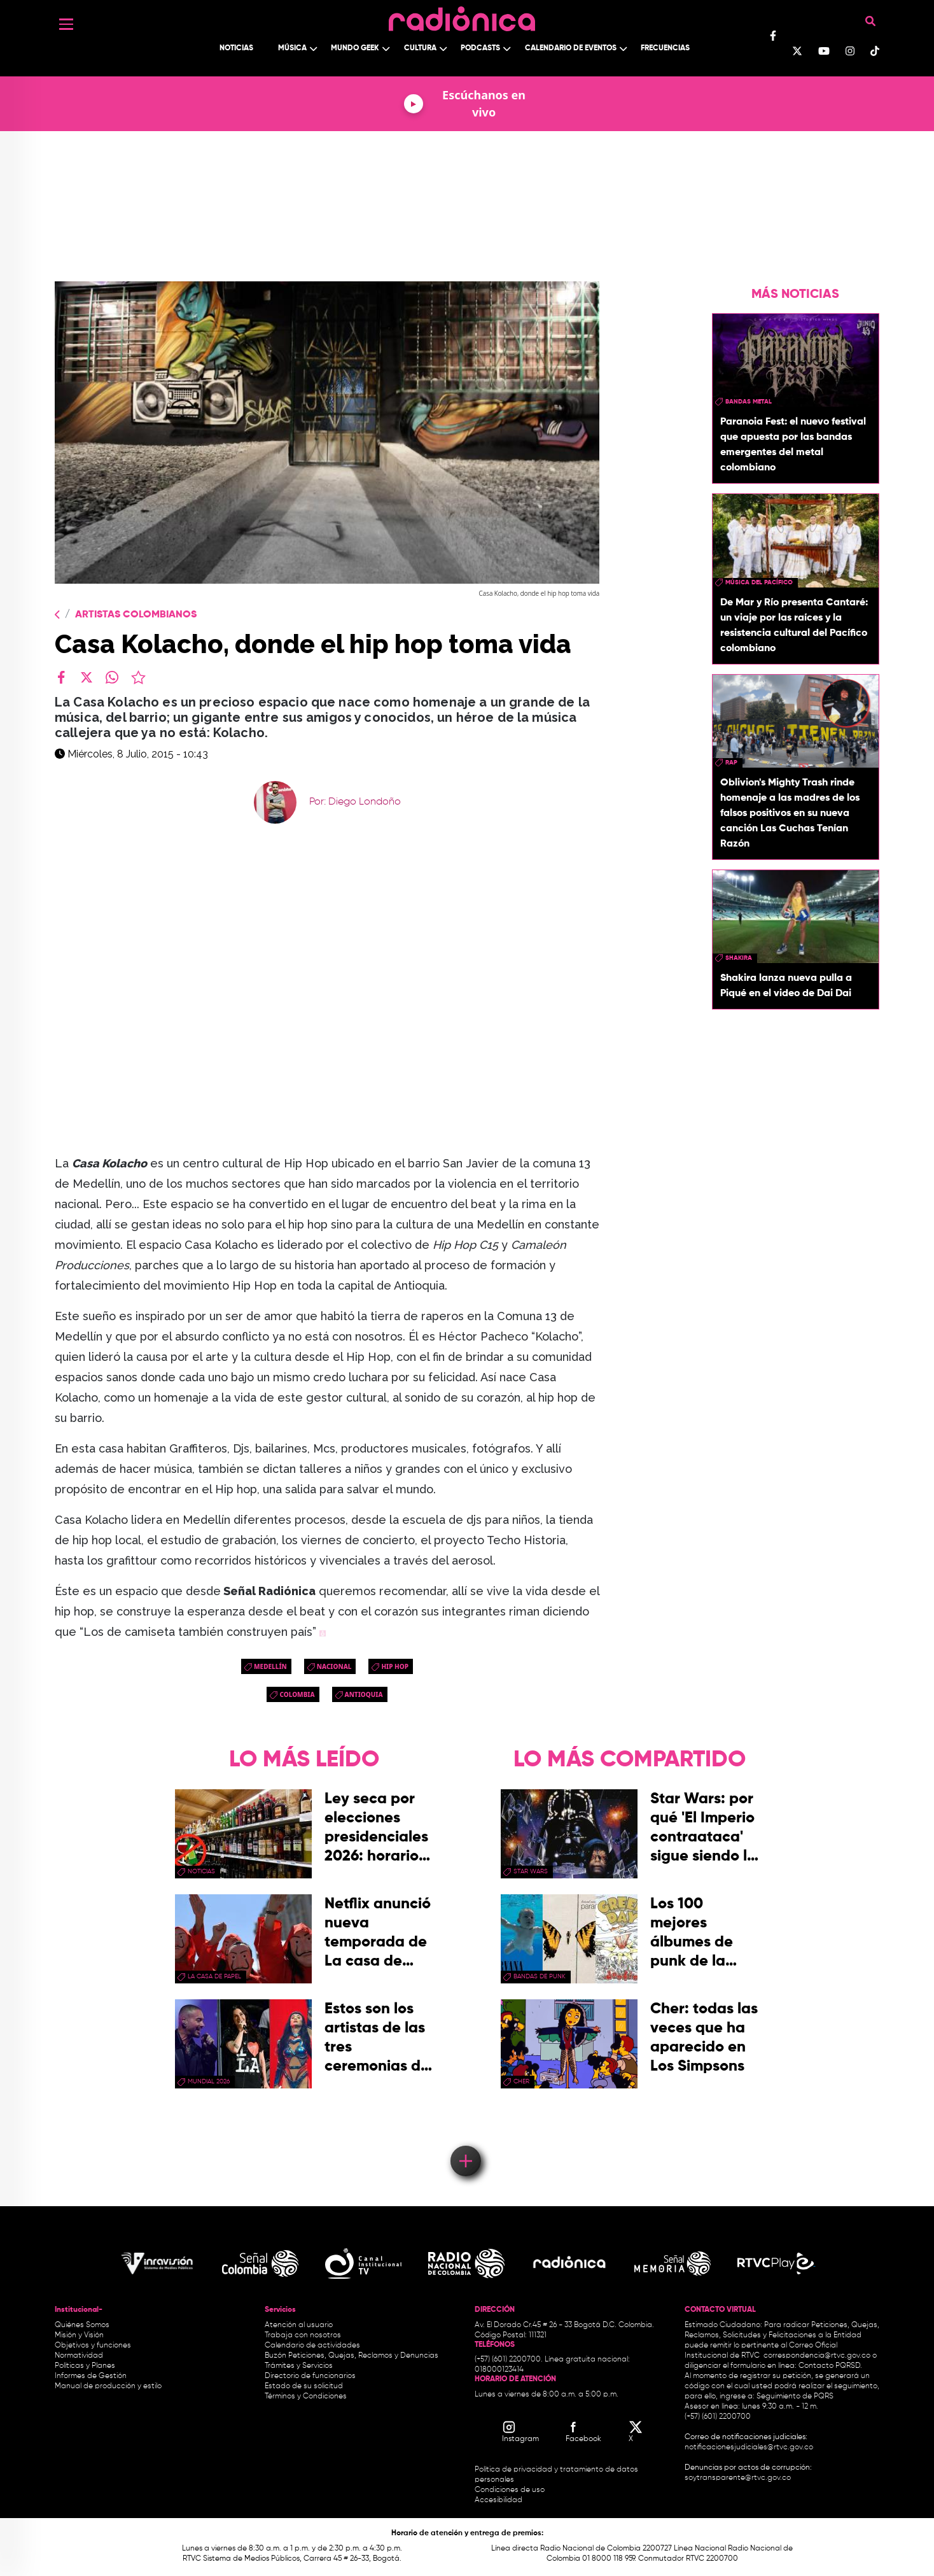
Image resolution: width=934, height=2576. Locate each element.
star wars (530, 1871)
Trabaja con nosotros (303, 2335)
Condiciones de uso (510, 2490)
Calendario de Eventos (571, 48)
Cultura (420, 48)
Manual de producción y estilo (108, 2386)
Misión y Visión (79, 2335)
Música (292, 48)
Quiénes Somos (82, 2325)
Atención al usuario (299, 2325)
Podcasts (480, 48)
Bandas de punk (539, 1976)
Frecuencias (665, 48)
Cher (521, 2081)
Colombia (296, 1694)
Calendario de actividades (312, 2345)
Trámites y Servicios (299, 2366)
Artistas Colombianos (136, 615)
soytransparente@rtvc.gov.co (738, 2478)
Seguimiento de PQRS (794, 2396)
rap (731, 762)
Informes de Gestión (91, 2376)
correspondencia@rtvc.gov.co (816, 2356)
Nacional (334, 1666)
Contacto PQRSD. (830, 2366)
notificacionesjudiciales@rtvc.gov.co (749, 2447)
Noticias (236, 48)
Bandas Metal (748, 401)
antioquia (364, 1694)
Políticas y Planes (85, 2366)
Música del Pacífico (759, 582)
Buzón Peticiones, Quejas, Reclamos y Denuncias (351, 2356)
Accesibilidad (499, 2500)
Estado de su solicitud (304, 2386)
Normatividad (79, 2356)
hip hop (394, 1666)
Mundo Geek (355, 48)
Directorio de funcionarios (310, 2376)
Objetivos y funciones (93, 2345)
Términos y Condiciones (306, 2396)
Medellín (270, 1666)
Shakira (738, 958)
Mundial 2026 (209, 2081)
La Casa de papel (214, 1976)
